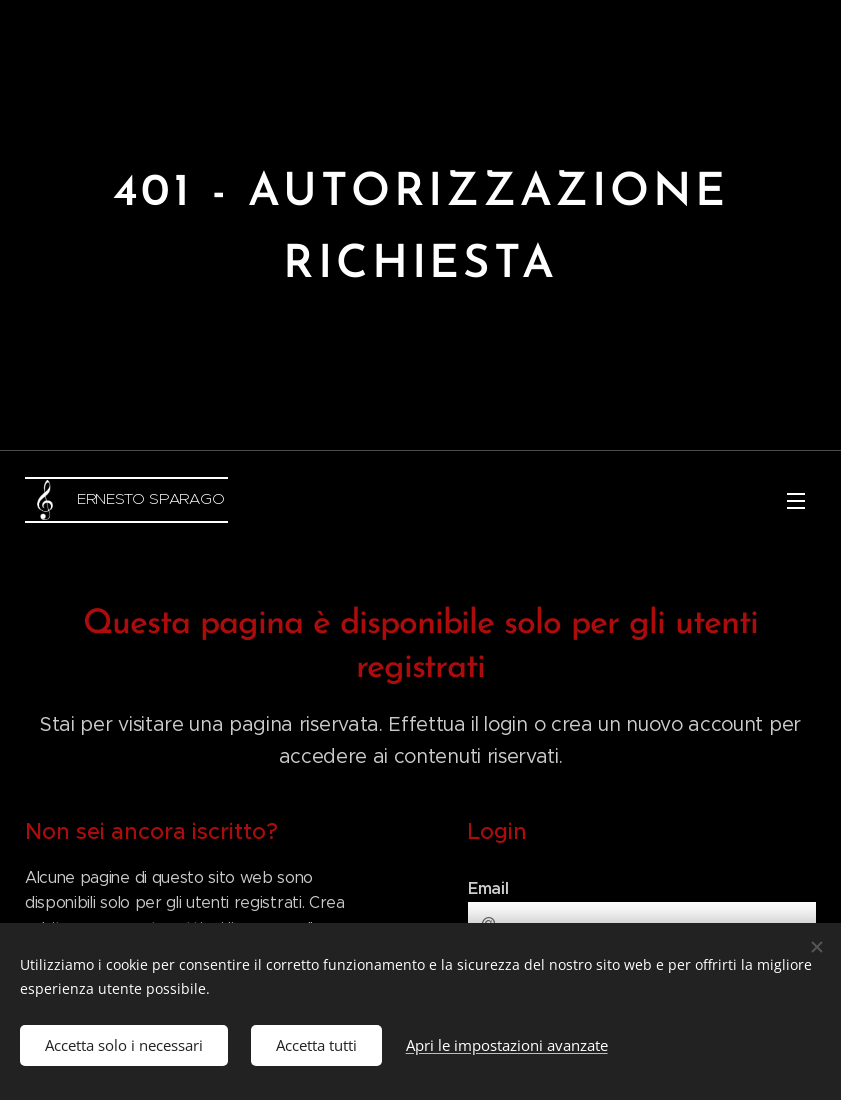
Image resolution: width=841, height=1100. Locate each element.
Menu (796, 501)
